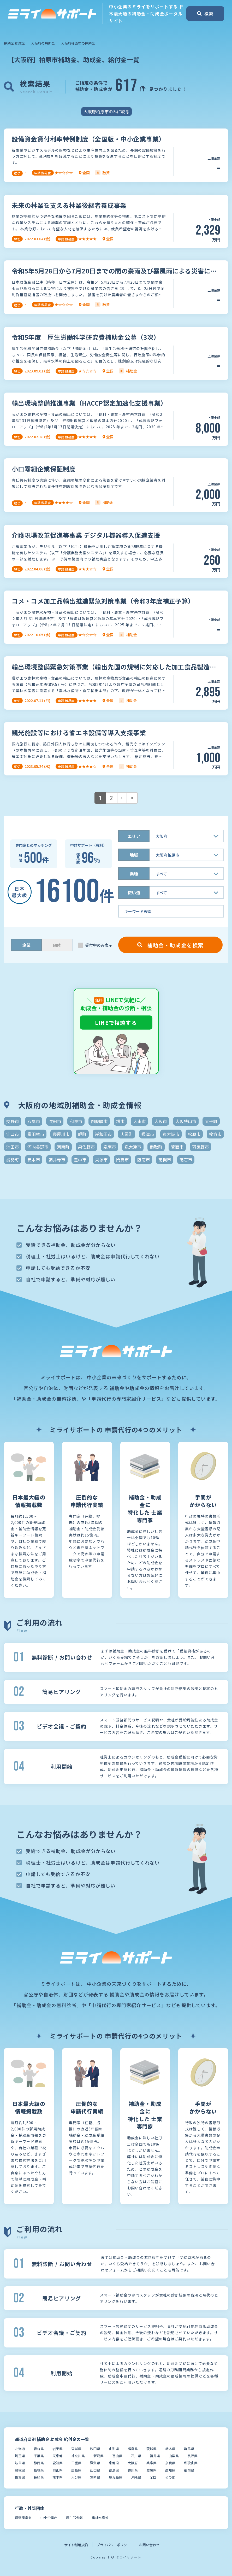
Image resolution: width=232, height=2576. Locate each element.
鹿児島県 (115, 2477)
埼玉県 (20, 2455)
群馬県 (189, 2448)
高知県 (170, 2470)
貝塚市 (101, 1159)
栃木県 (170, 2448)
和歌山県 (191, 2462)
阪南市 (143, 1159)
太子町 (211, 1121)
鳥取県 (20, 2470)
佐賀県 (20, 2477)
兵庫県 (151, 2462)
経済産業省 (23, 2517)
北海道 (20, 2448)
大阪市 (160, 1121)
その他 (170, 2477)
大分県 (76, 2477)
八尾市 (33, 1121)
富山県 (117, 2455)
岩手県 (57, 2448)
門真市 (122, 1159)
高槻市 (164, 1159)
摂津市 (147, 1134)
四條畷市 (99, 1121)
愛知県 (57, 2462)
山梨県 (174, 2455)
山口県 (95, 2470)
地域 (134, 855)
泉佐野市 (86, 1147)
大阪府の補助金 (43, 43)
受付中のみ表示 (98, 945)
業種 (134, 874)
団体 (57, 945)
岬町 (82, 1134)
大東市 (139, 1121)
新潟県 (98, 2455)
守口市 (12, 1134)
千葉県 (39, 2455)
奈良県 (170, 2462)
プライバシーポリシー (113, 2544)
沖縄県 (136, 2477)
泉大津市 (132, 1147)
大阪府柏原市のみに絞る (106, 111)
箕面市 (177, 1147)
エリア (134, 836)
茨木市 (33, 1159)
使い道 (134, 892)
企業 (26, 945)
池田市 (12, 1147)
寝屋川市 (61, 1134)
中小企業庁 (48, 2517)
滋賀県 (95, 2462)
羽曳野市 (200, 1147)
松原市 (194, 1134)
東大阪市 (171, 1134)
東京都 (57, 2455)
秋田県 (95, 2448)
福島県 (133, 2448)
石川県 (136, 2455)
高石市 (186, 1159)
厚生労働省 (74, 2517)
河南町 (63, 1147)
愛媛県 (151, 2470)
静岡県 (39, 2462)
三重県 (76, 2462)
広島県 (76, 2470)
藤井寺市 (57, 1159)
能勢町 (12, 1159)
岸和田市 (103, 1134)
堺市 (120, 1121)
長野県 (192, 2455)
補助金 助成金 (14, 43)
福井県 (155, 2455)
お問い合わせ (149, 2544)
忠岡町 (126, 1134)
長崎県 (39, 2477)
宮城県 (76, 2448)
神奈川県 (78, 2455)
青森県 (39, 2448)
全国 (153, 2477)
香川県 (133, 2470)
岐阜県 (20, 2462)
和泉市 (76, 1121)
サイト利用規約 (76, 2544)
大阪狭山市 (185, 1121)
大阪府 (133, 2462)
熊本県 (57, 2477)
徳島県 (114, 2470)
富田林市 (35, 1134)
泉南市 (109, 1147)
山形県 (114, 2448)
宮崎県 (95, 2477)
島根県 (39, 2470)
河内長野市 (37, 1147)
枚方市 (215, 1134)
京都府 (114, 2462)
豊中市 (80, 1159)
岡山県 (57, 2470)
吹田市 (55, 1121)
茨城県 (151, 2448)
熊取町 (156, 1147)
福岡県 (189, 2470)
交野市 (12, 1121)
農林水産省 (100, 2517)
